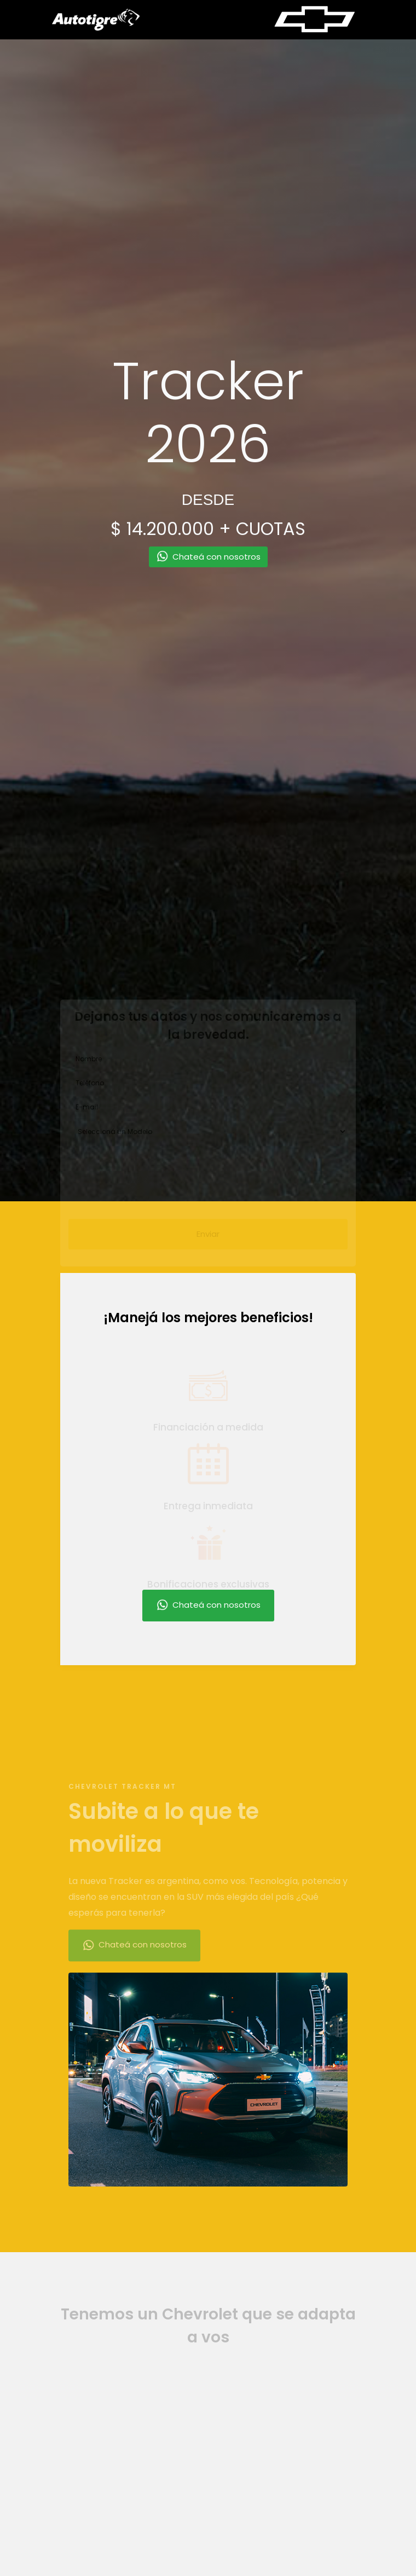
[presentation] (151, 1174)
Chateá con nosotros (208, 1605)
